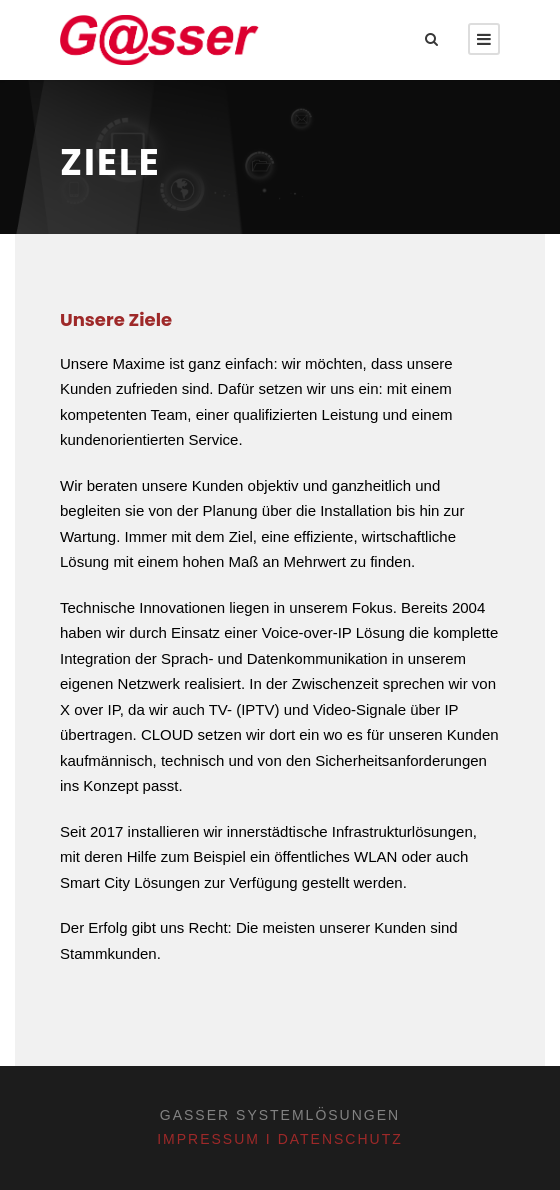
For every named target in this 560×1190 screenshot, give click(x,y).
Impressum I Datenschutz (280, 1139)
